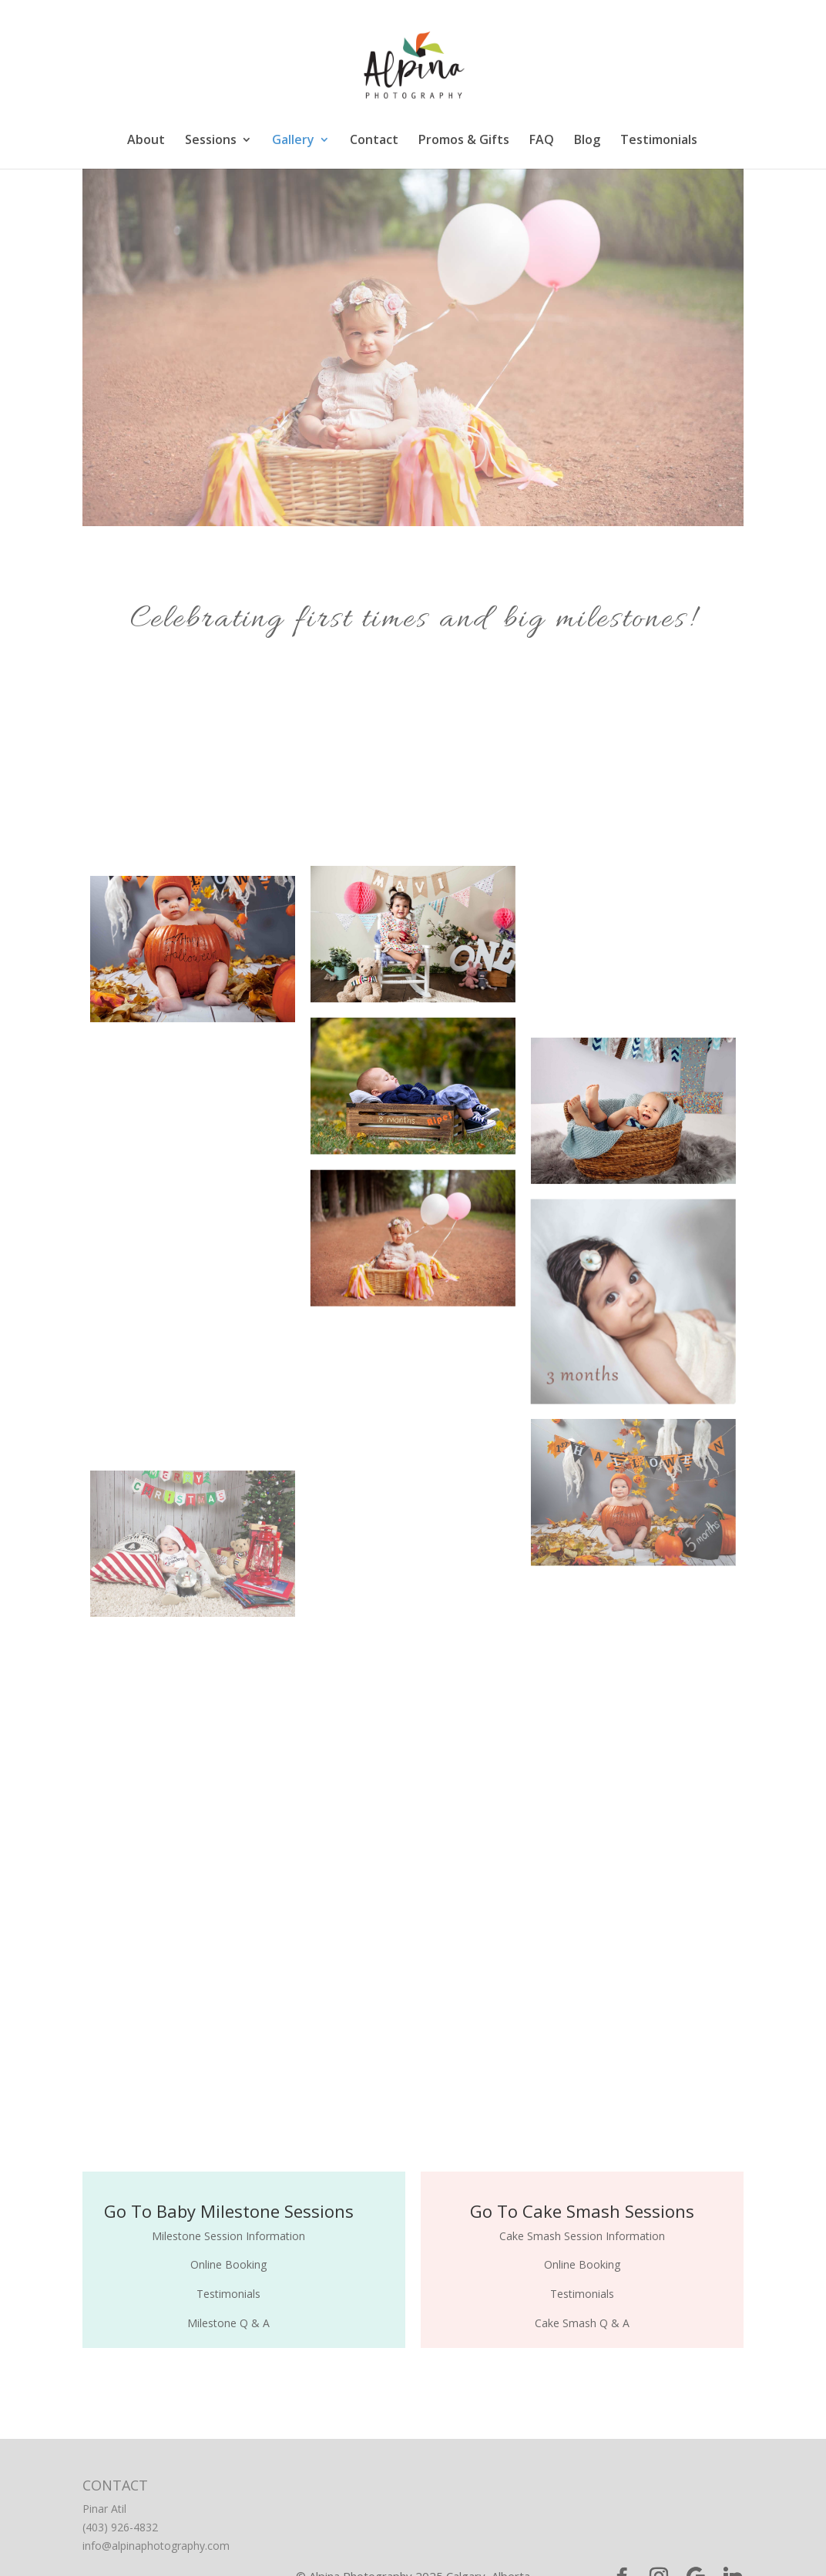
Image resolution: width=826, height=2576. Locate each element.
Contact (374, 141)
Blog (587, 141)
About (146, 141)
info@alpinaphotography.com (156, 2545)
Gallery (293, 141)
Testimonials (658, 141)
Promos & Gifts (463, 141)
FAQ (541, 141)
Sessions (211, 141)
